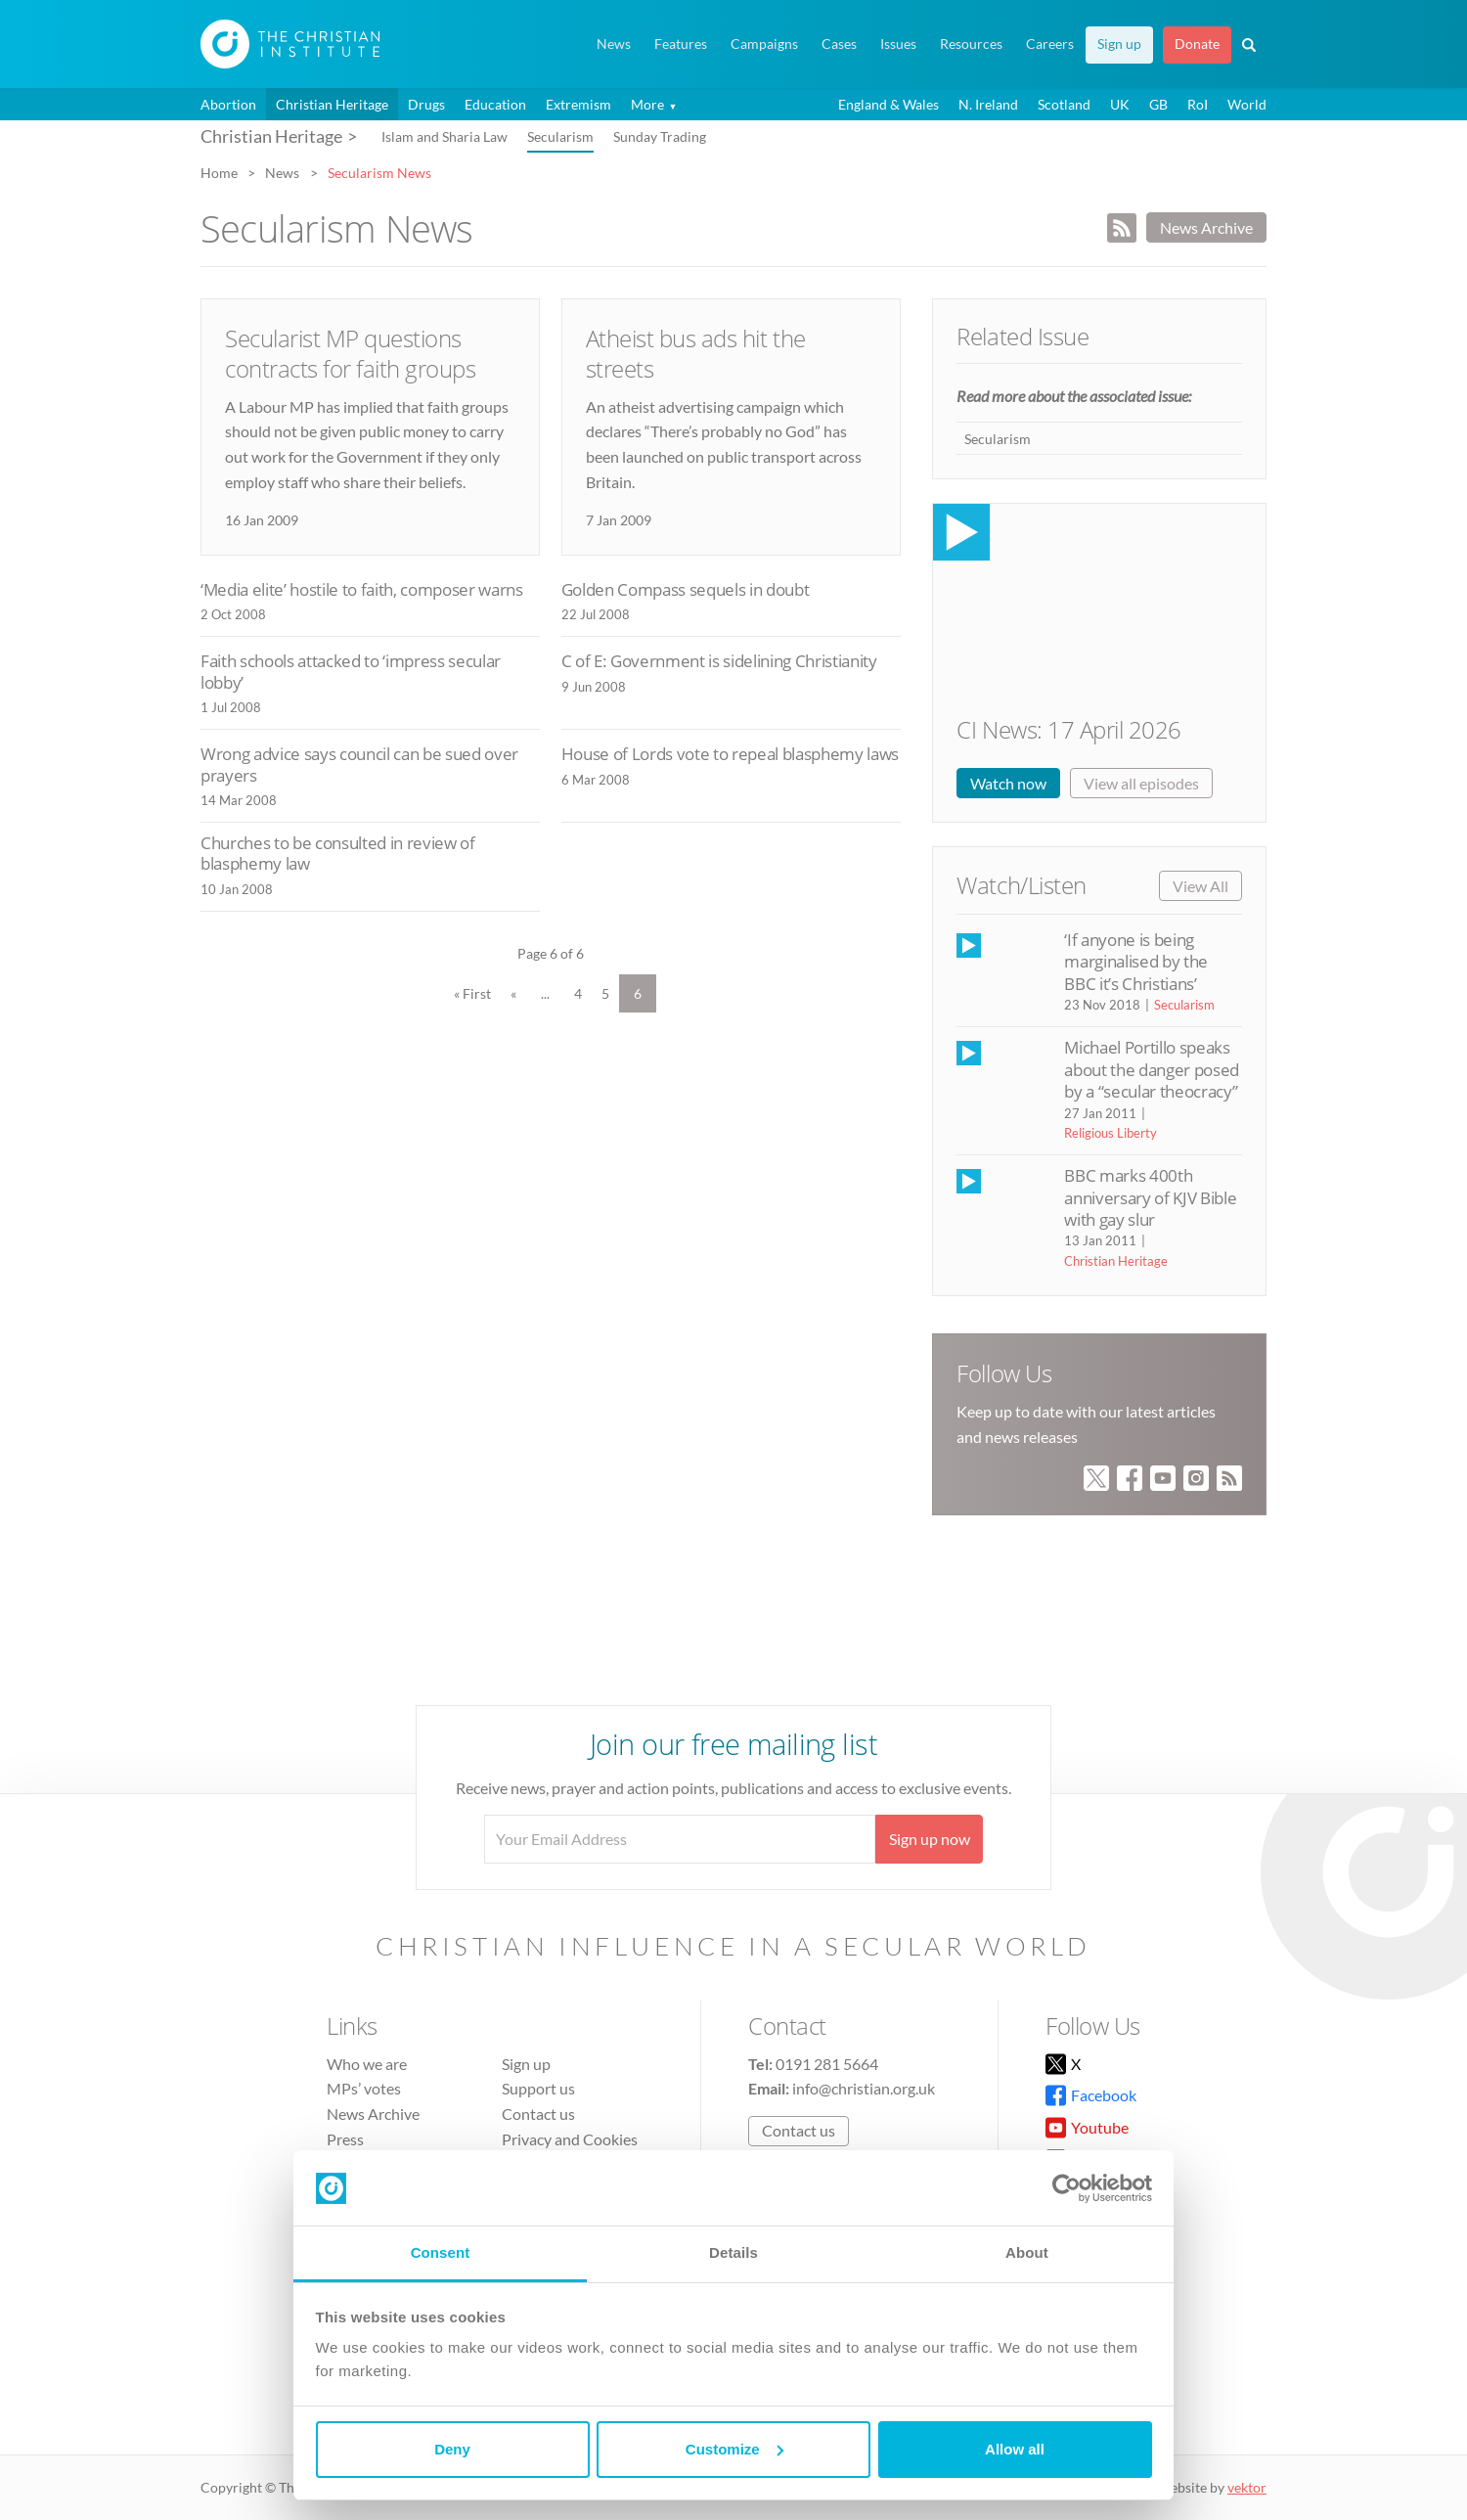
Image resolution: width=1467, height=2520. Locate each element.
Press (345, 2139)
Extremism (578, 104)
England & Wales (888, 104)
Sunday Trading (659, 136)
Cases (839, 44)
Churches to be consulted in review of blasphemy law (337, 854)
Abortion (228, 104)
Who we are (367, 2063)
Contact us (538, 2113)
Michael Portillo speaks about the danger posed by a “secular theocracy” (1151, 1069)
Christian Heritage (332, 104)
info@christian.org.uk (863, 2088)
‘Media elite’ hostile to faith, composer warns (361, 589)
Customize (734, 2449)
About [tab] (1026, 2252)
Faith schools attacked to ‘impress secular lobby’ (350, 672)
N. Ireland (988, 104)
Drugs (426, 104)
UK (1120, 104)
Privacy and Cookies (570, 2139)
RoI (1197, 104)
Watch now (1008, 783)
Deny (452, 2449)
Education (495, 104)
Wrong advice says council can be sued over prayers (359, 764)
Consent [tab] (440, 2252)
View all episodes (1141, 783)
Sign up (1119, 44)
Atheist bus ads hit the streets (696, 353)
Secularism (560, 136)
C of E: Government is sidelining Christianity (719, 661)
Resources (971, 44)
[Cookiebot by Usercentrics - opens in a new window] (1066, 2188)
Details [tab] (733, 2252)
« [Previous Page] (513, 993)
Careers (1050, 44)
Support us (538, 2088)
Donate (1197, 44)
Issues (898, 44)
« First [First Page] (472, 993)
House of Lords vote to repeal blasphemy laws (730, 753)
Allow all (1015, 2449)
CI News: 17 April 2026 (1068, 729)
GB (1158, 104)
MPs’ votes (364, 2088)
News (614, 44)
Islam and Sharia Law (444, 136)
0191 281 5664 (827, 2063)
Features (680, 44)
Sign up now (929, 1838)
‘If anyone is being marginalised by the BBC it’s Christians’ (1135, 961)
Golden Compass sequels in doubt (685, 589)
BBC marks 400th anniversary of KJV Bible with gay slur (1150, 1197)
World (1247, 104)
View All (1200, 886)
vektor (1247, 2487)
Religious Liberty (1110, 1133)
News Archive (1206, 227)
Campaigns (764, 44)
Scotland (1064, 104)
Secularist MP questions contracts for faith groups (350, 353)
